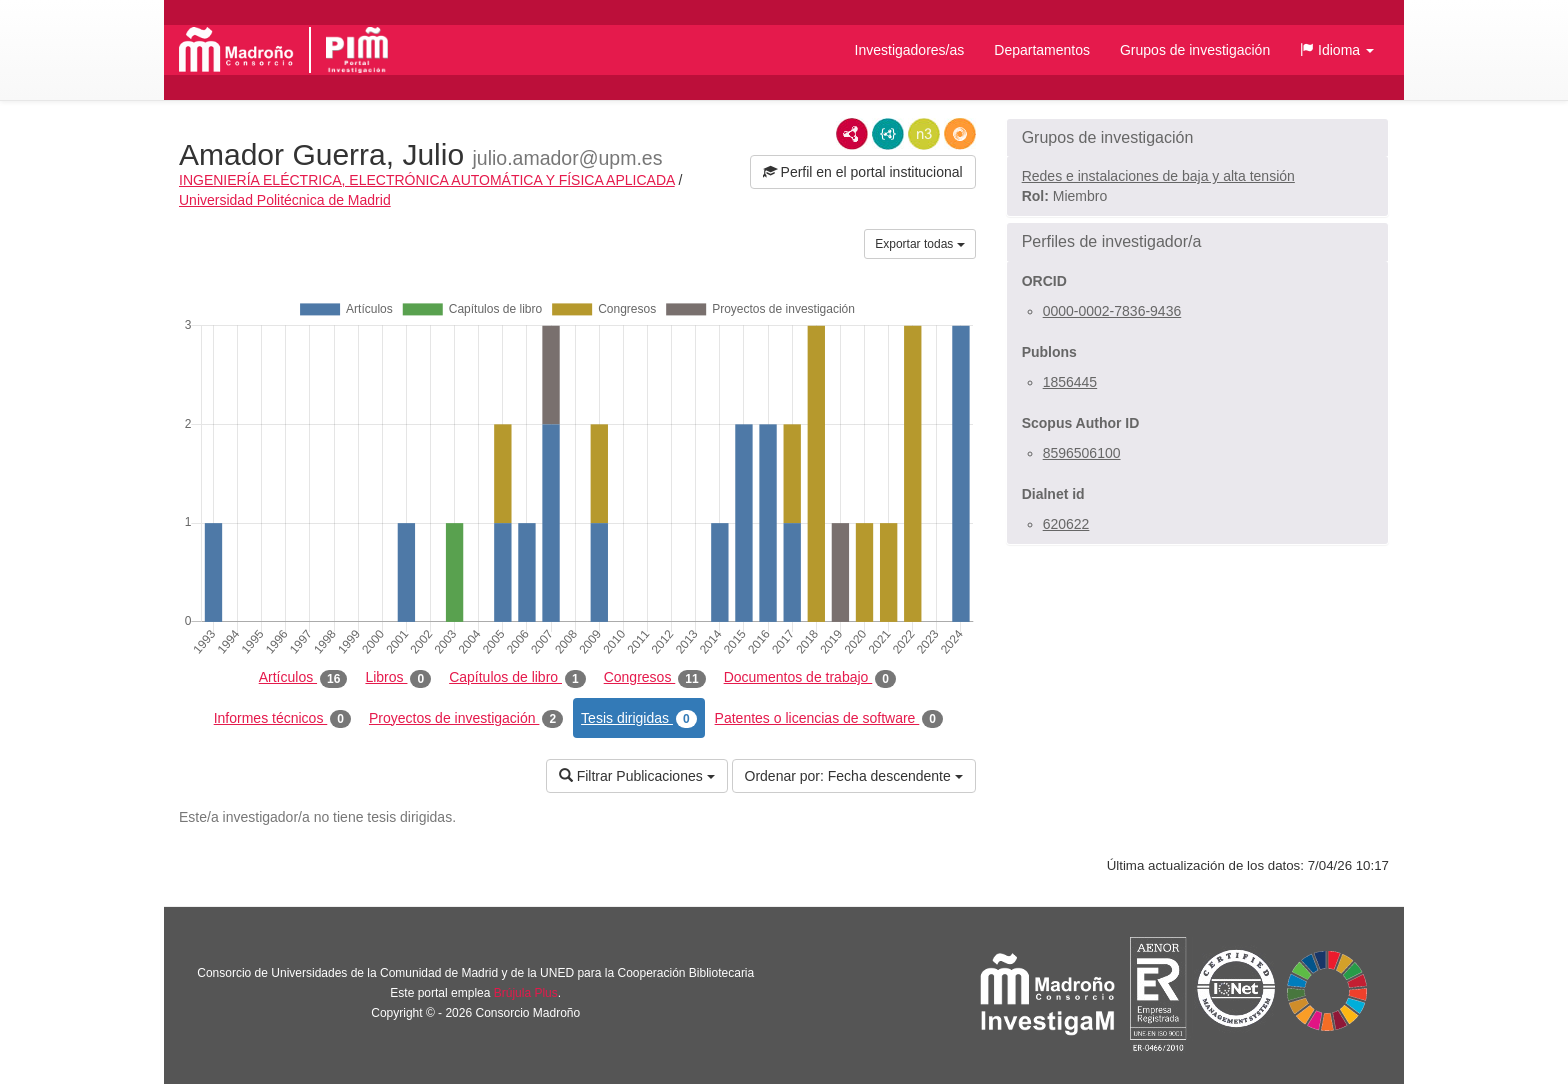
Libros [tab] (398, 678)
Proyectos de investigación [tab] (466, 719)
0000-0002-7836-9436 (1112, 311)
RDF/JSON (960, 134)
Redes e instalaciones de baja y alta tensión (1158, 176)
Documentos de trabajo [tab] (810, 678)
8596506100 (1082, 453)
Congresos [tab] (655, 678)
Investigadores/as (910, 50)
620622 (1066, 524)
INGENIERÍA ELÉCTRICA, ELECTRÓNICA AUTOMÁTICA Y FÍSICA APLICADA (427, 180)
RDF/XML (852, 134)
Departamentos (1042, 50)
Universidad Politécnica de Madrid (285, 200)
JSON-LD (888, 134)
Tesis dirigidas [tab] (639, 719)
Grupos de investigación (1195, 50)
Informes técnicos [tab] (282, 719)
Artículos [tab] (303, 678)
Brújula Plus (526, 993)
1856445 (1070, 382)
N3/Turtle (924, 134)
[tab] (1197, 138)
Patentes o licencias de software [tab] (829, 719)
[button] (1337, 50)
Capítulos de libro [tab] (517, 678)
